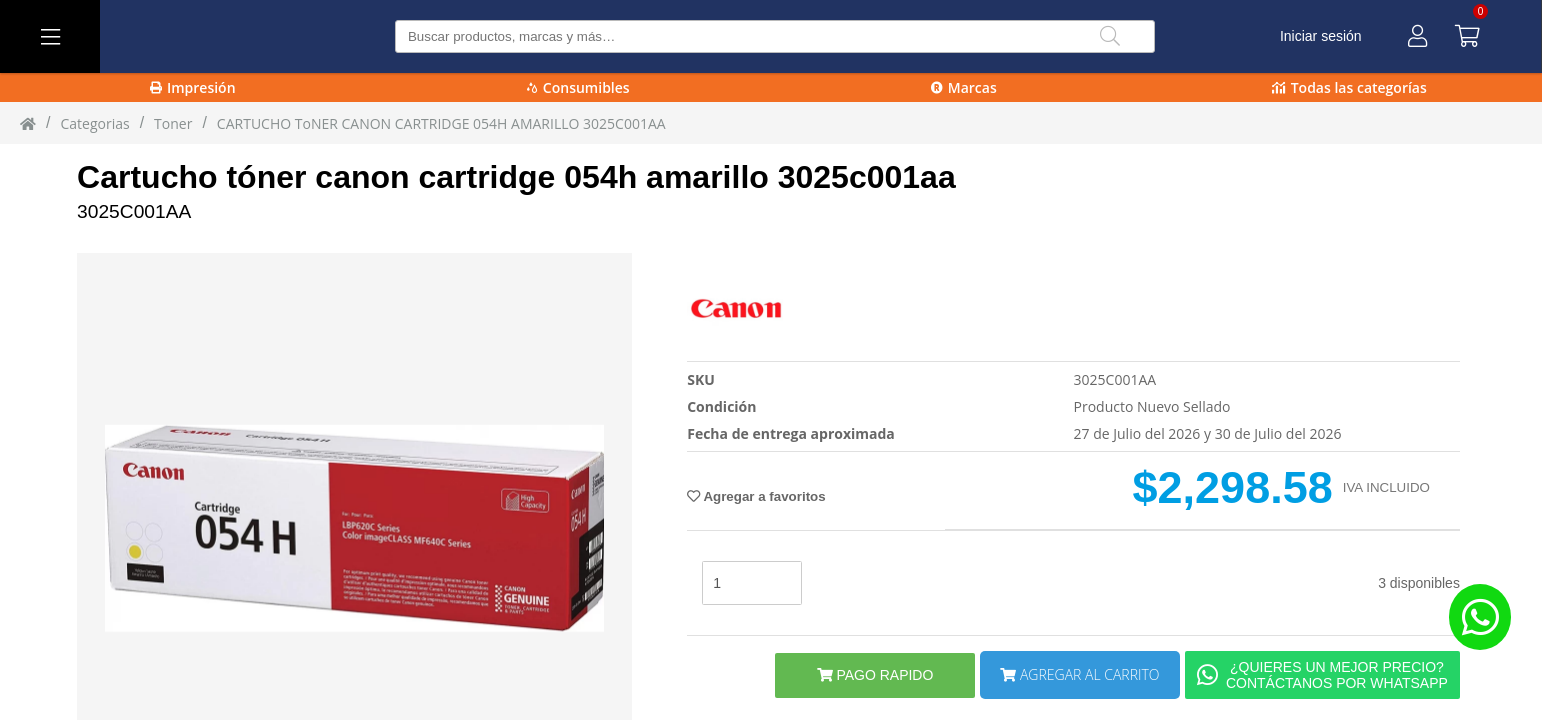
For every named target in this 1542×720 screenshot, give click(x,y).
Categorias (94, 123)
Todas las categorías (1349, 87)
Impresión (193, 87)
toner (173, 123)
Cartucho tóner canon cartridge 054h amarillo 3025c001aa (516, 177)
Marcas (964, 87)
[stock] (752, 583)
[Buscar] (1110, 36)
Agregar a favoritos (756, 496)
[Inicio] (28, 123)
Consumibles (578, 87)
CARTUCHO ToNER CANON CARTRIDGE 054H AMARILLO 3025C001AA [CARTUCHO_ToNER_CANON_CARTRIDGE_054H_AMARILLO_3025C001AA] (441, 123)
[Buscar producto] (775, 36)
